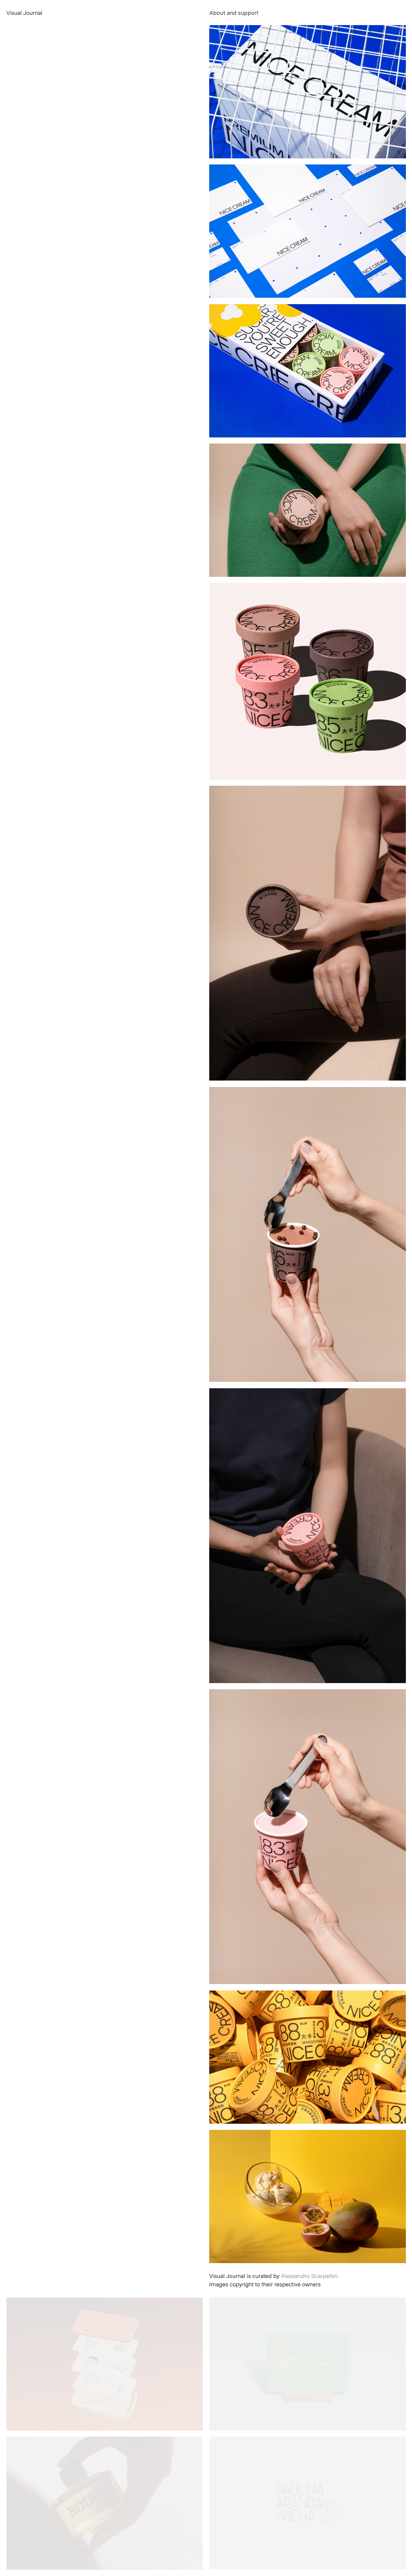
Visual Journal (24, 12)
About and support (233, 12)
